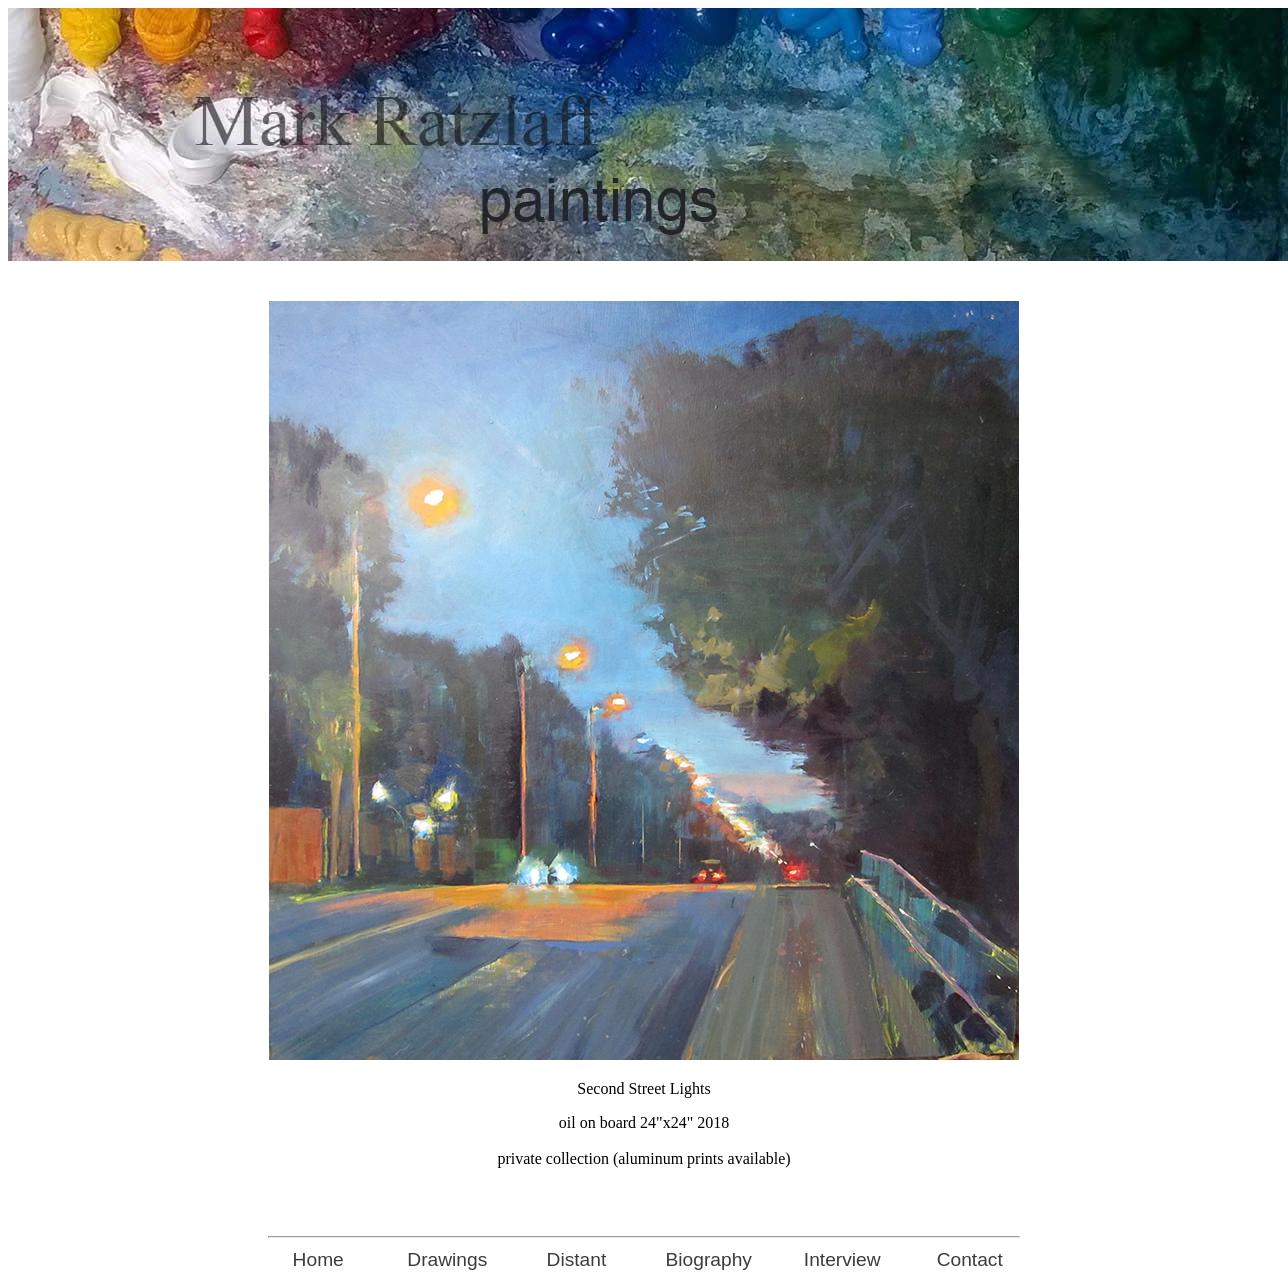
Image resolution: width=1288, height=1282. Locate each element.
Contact (970, 1259)
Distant (577, 1259)
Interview (842, 1259)
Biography (709, 1259)
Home (318, 1259)
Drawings (447, 1259)
